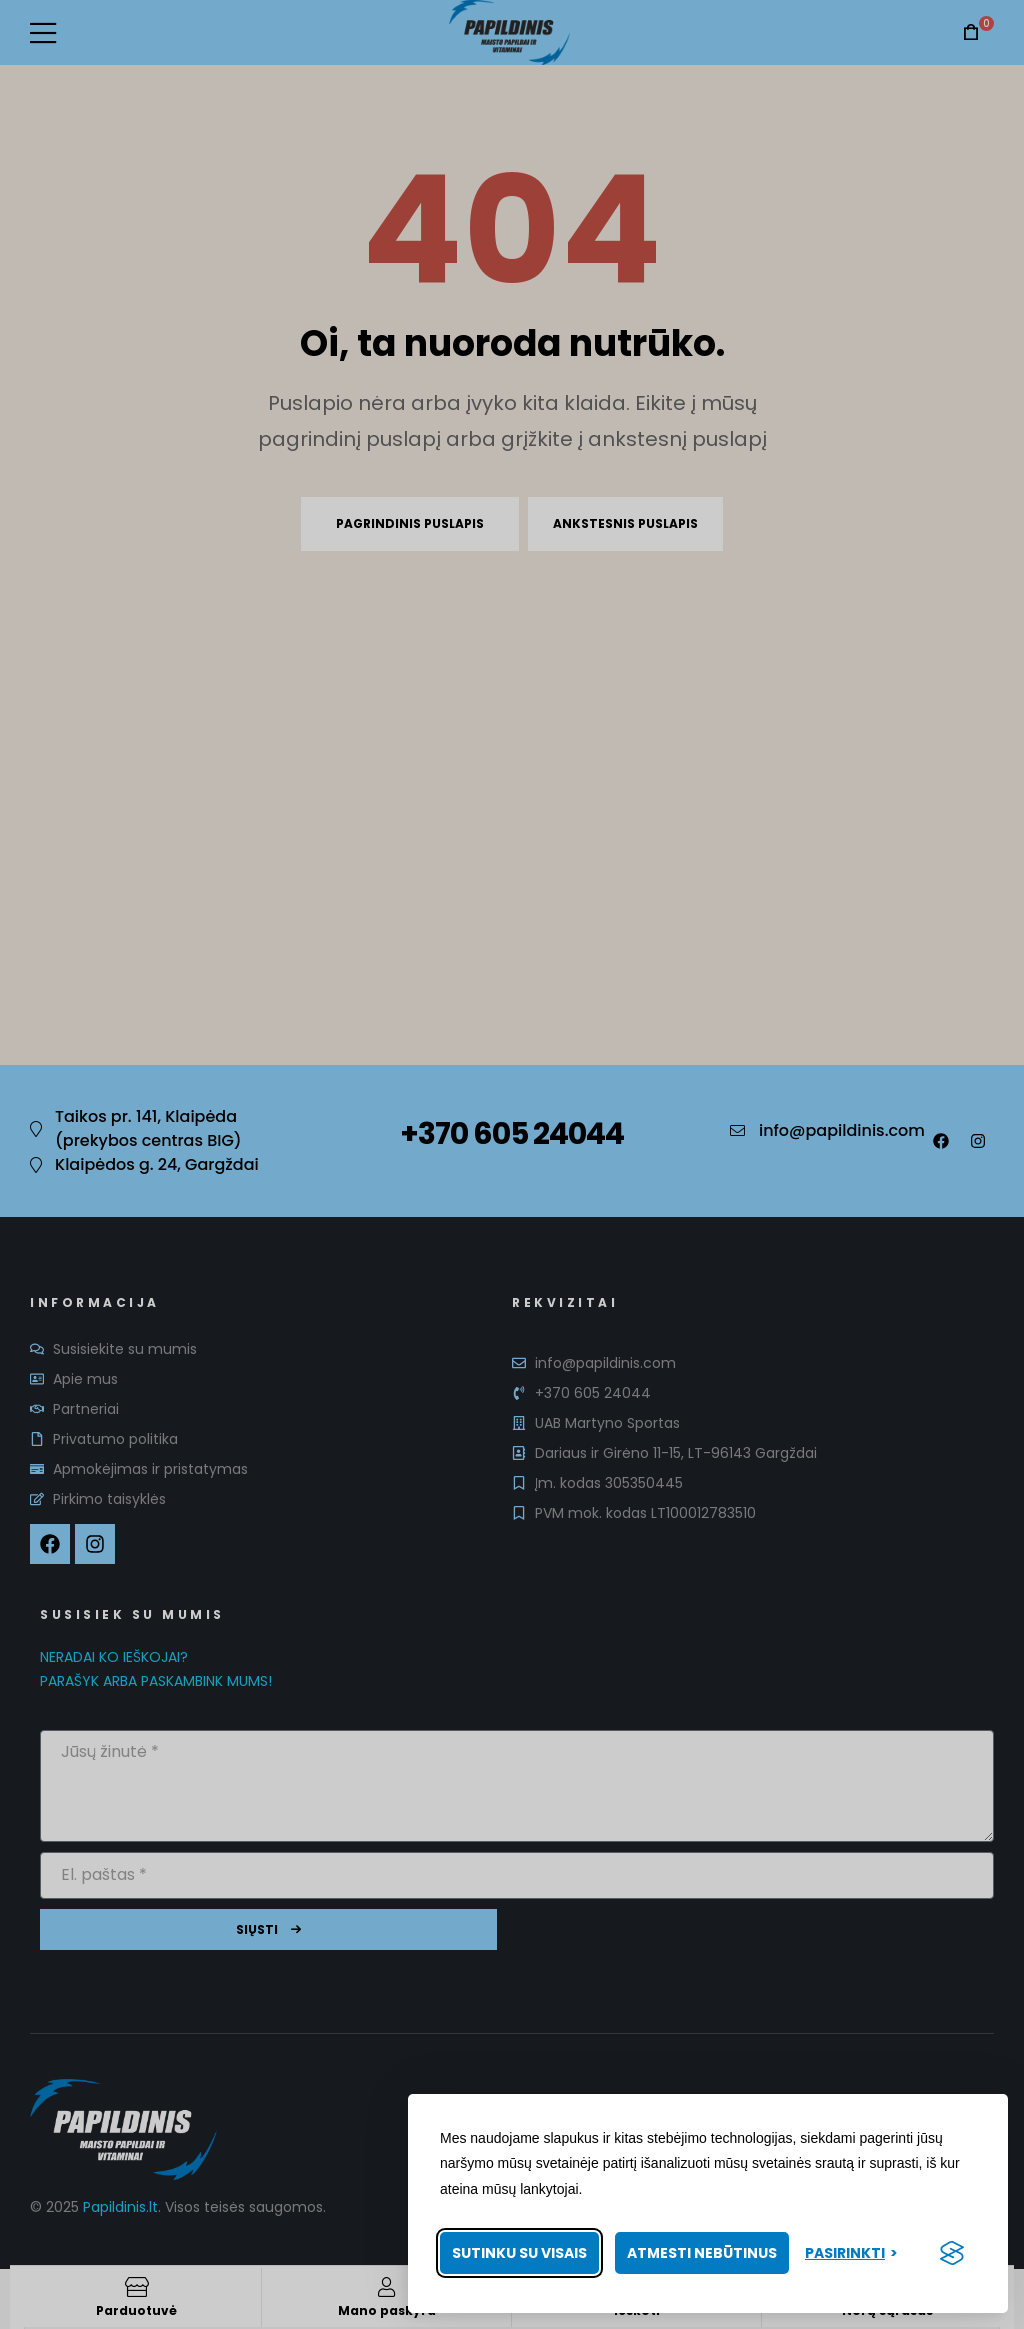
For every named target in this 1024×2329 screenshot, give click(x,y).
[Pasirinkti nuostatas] (851, 2253)
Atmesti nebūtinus (702, 2253)
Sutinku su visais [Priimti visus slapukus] (519, 2253)
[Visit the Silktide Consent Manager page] (952, 2253)
